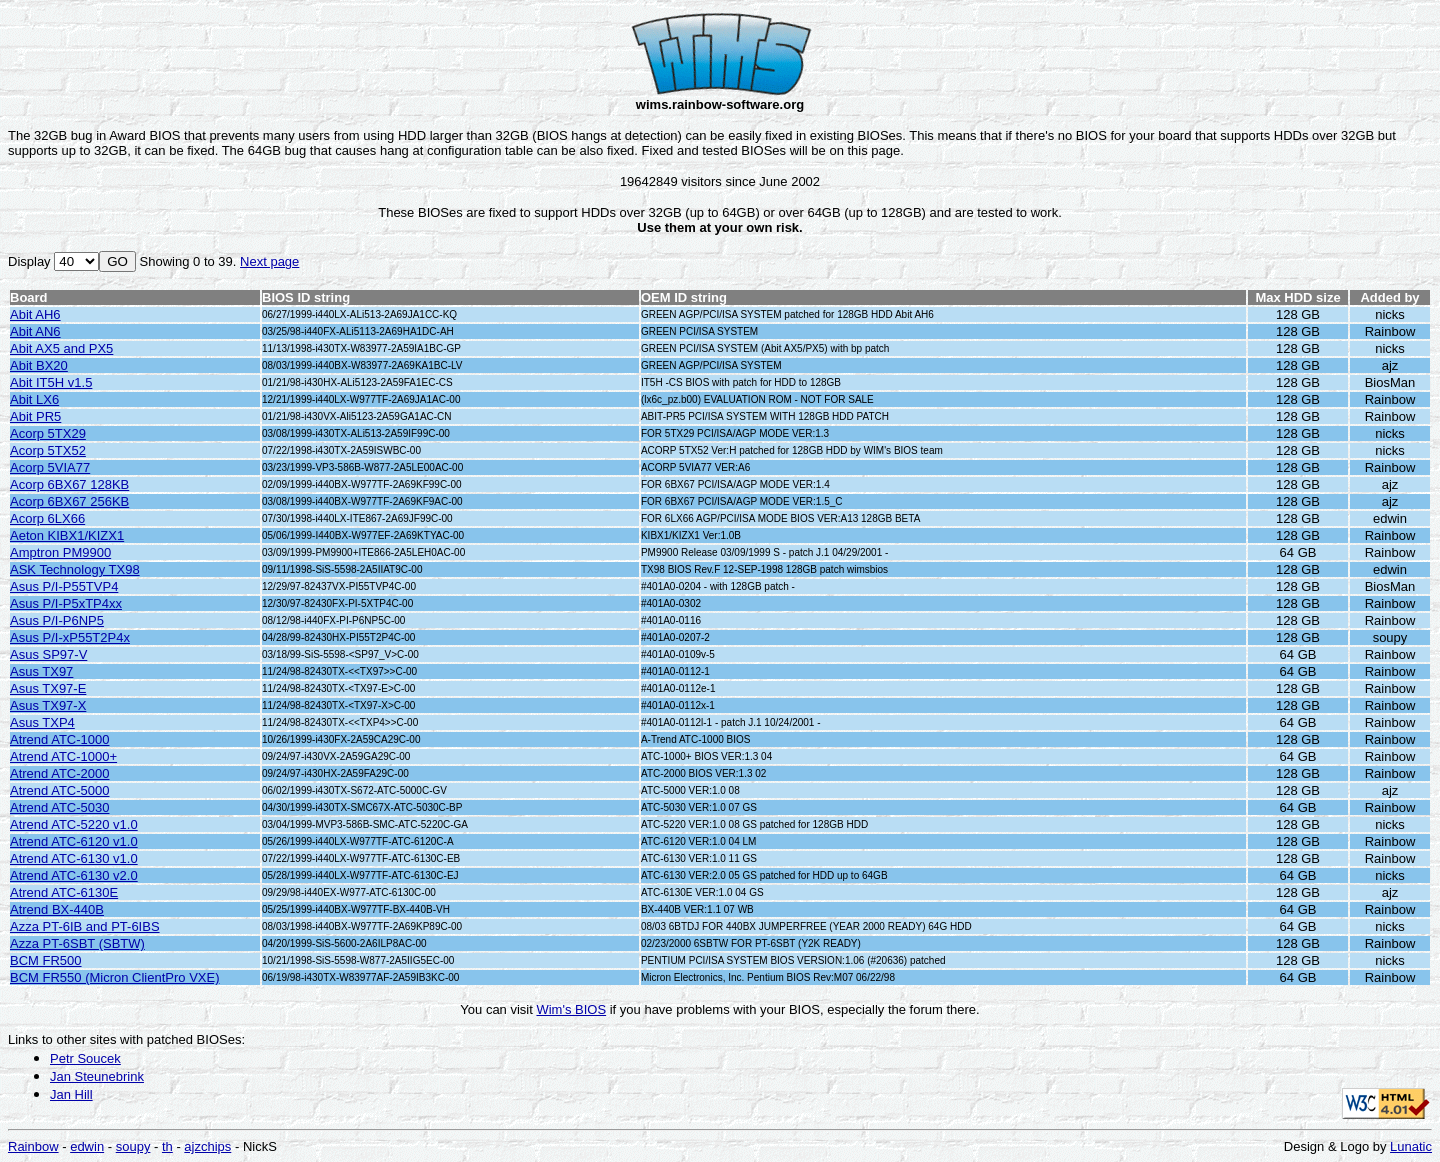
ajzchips (207, 1146)
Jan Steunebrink (97, 1076)
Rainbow (33, 1146)
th (167, 1146)
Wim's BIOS (571, 1009)
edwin (87, 1146)
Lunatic (1411, 1146)
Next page (269, 261)
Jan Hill (71, 1094)
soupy (133, 1146)
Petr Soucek (85, 1058)
